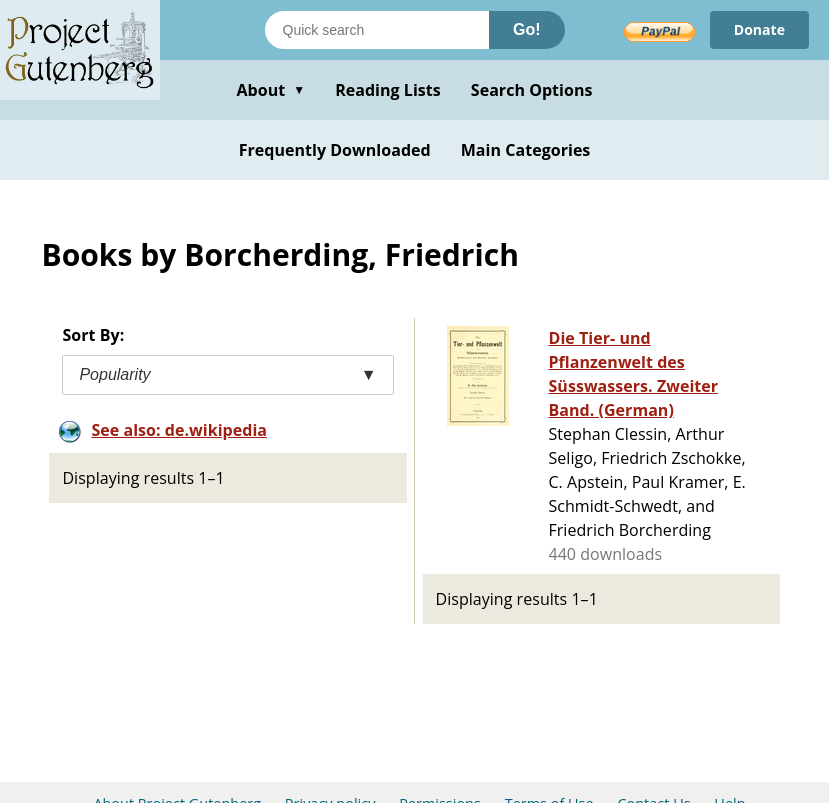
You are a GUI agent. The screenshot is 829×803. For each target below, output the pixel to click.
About (270, 90)
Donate (759, 29)
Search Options (532, 90)
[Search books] (377, 30)
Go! (527, 29)
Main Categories (526, 150)
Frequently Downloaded (335, 150)
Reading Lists (388, 90)
